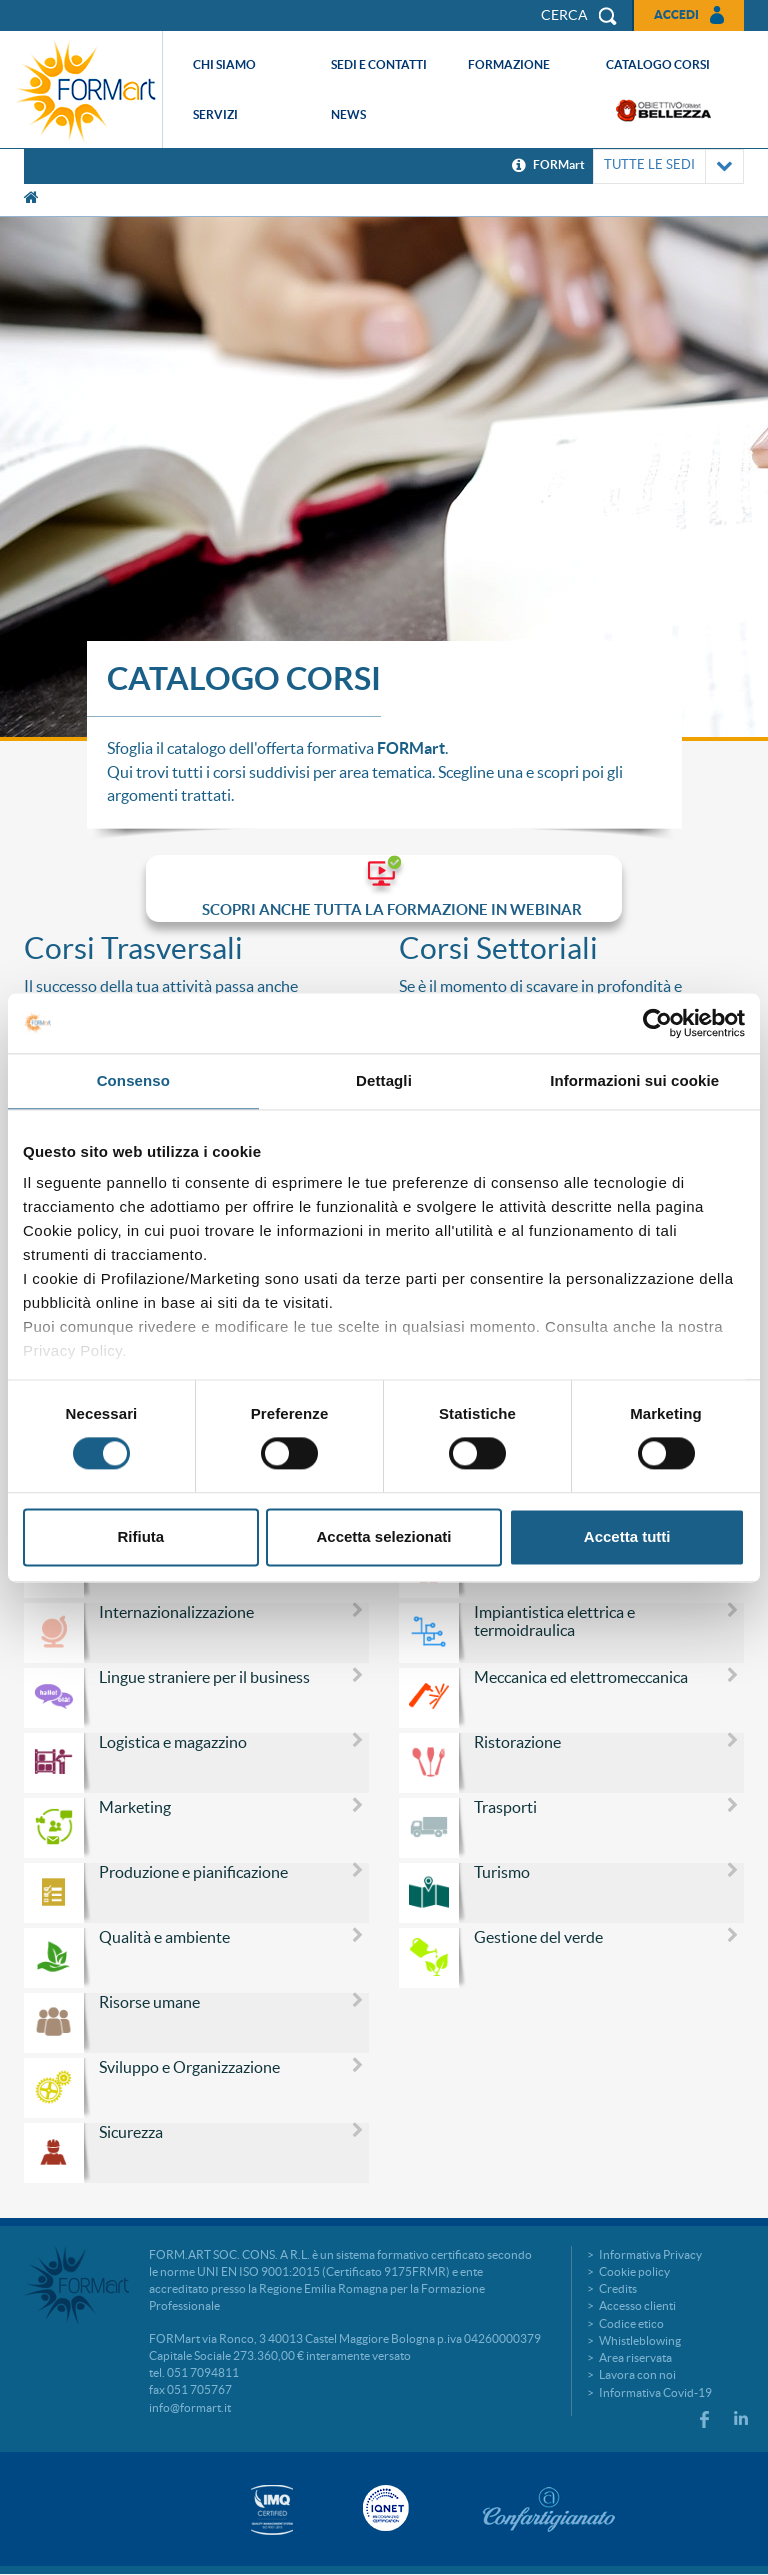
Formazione (509, 64)
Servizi (215, 114)
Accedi (676, 14)
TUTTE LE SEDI (668, 166)
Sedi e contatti (379, 64)
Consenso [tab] (133, 1080)
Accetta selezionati (383, 1536)
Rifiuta (140, 1536)
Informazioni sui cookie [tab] (634, 1080)
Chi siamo (224, 64)
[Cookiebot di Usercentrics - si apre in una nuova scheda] (657, 1023)
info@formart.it (190, 2407)
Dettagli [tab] (384, 1080)
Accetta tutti (627, 1536)
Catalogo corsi (658, 64)
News (348, 114)
